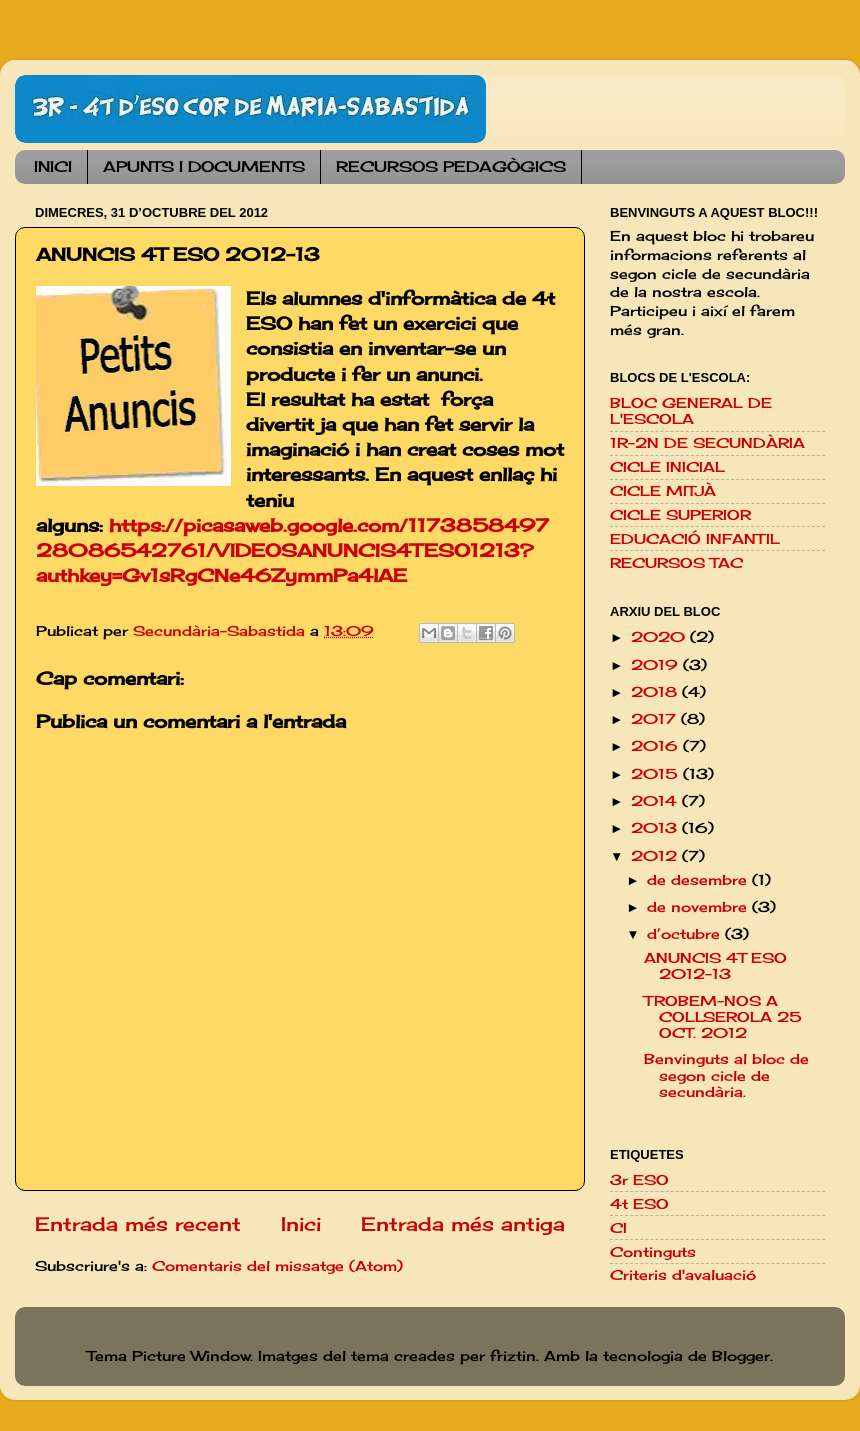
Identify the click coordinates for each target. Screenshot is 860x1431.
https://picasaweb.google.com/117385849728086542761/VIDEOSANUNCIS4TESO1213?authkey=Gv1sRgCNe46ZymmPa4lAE (292, 550)
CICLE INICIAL (667, 467)
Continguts (653, 1252)
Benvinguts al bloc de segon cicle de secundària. (726, 1075)
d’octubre (686, 934)
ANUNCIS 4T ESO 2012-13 (715, 966)
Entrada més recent (138, 1224)
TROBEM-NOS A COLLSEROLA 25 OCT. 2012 (723, 1017)
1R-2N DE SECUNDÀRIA (707, 443)
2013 (656, 828)
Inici (301, 1224)
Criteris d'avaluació (683, 1275)
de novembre (699, 907)
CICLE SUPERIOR (680, 515)
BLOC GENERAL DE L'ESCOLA (691, 411)
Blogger (741, 1356)
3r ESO (639, 1180)
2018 (656, 692)
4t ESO (639, 1204)
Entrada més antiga (463, 1224)
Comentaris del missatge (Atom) (277, 1266)
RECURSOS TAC (676, 563)
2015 (657, 774)
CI (618, 1228)
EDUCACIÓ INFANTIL (695, 539)
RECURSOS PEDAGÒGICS (451, 166)
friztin (513, 1356)
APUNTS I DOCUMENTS (204, 166)
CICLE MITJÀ (663, 491)
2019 (657, 665)
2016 (657, 746)
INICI (53, 166)
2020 (660, 637)
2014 (656, 801)
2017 (656, 719)
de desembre (699, 880)
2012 (656, 856)
